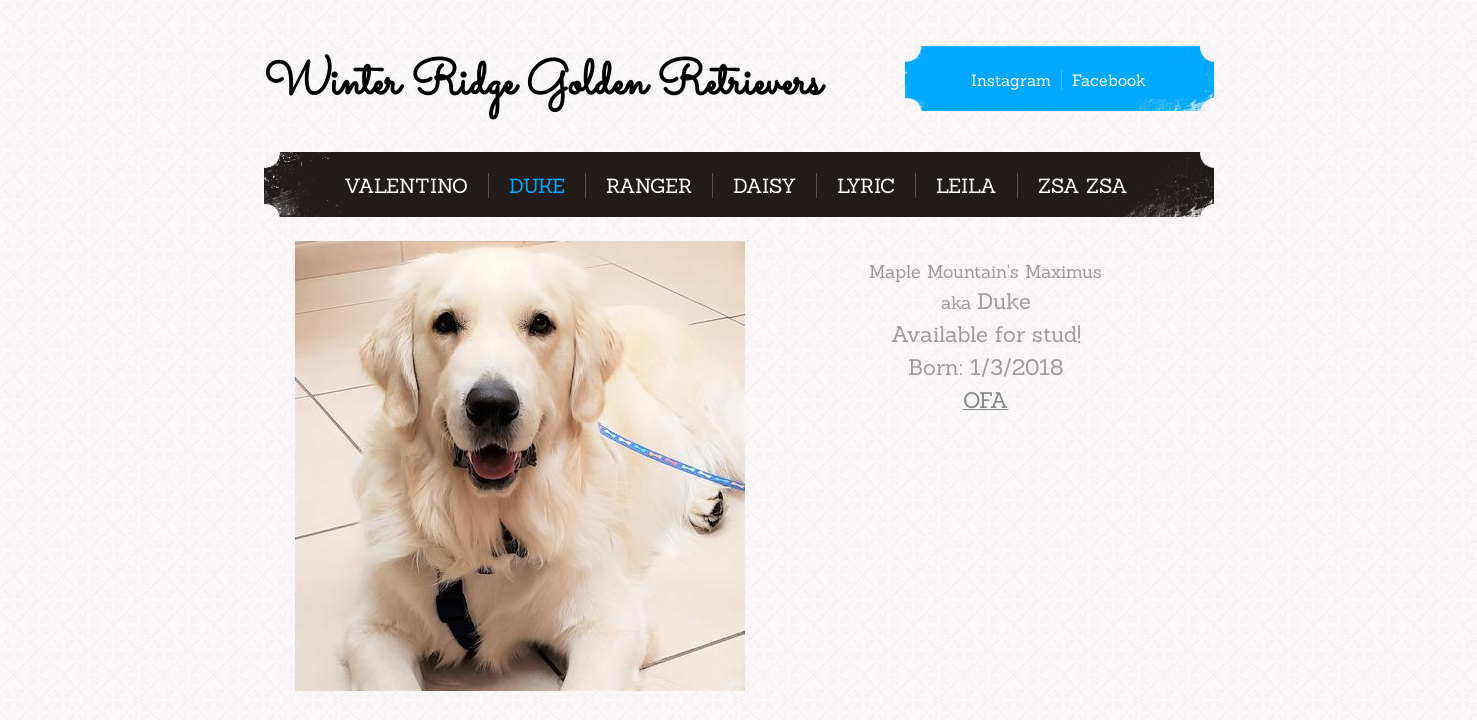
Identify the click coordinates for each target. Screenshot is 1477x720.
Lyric (866, 185)
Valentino (406, 185)
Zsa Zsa (1083, 185)
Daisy (764, 185)
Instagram (1011, 80)
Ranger (649, 185)
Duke (537, 185)
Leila (966, 185)
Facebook (1109, 80)
